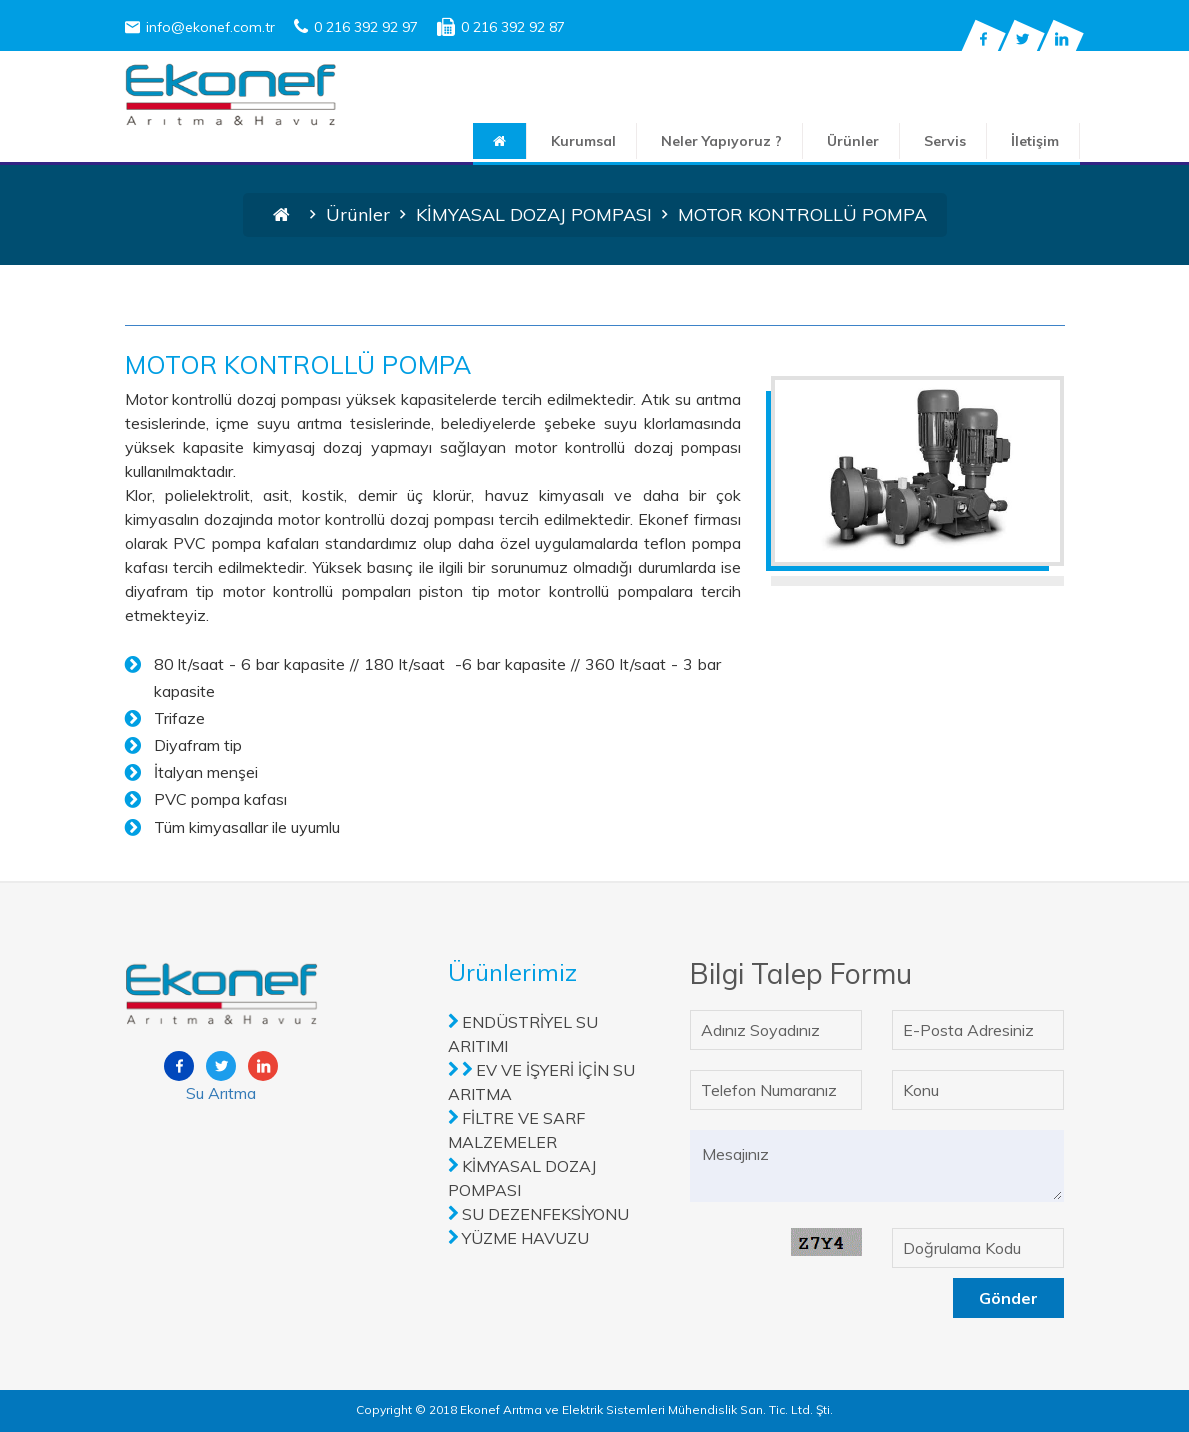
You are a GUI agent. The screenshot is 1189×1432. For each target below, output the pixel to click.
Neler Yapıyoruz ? (721, 141)
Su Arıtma (221, 1093)
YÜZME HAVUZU (525, 1238)
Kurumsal (583, 141)
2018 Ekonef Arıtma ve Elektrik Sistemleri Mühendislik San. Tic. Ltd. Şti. (631, 1409)
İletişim (1035, 141)
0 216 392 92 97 (356, 27)
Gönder (1008, 1298)
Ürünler (853, 141)
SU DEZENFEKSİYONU (545, 1214)
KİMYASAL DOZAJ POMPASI (534, 214)
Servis (945, 141)
